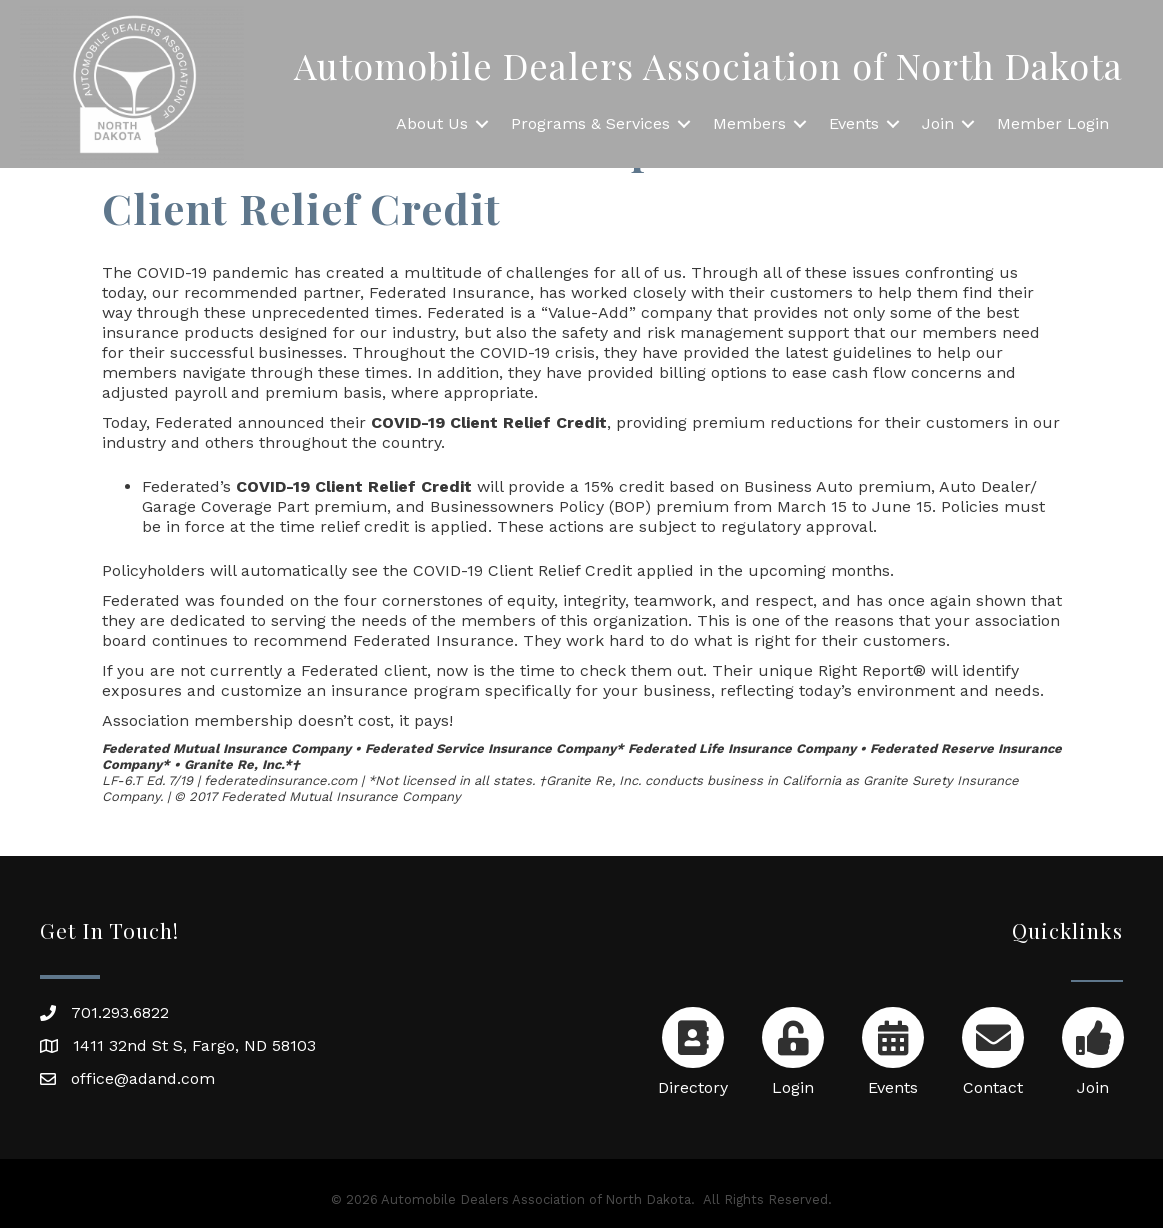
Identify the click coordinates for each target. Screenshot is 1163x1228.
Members (749, 123)
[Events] (892, 1047)
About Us (432, 123)
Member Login (1053, 123)
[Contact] (992, 1047)
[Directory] (692, 1047)
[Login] (792, 1047)
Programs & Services (590, 123)
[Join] (1092, 1047)
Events (854, 123)
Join (938, 123)
